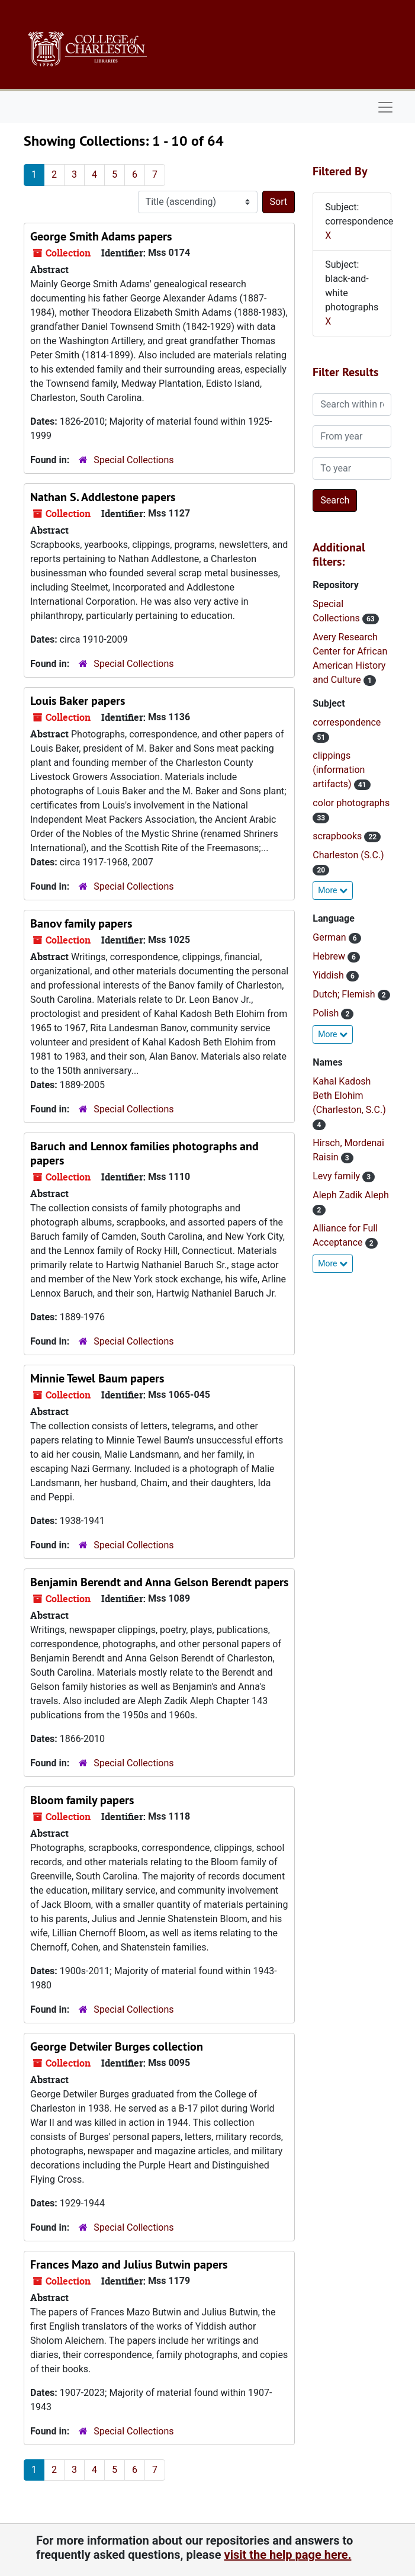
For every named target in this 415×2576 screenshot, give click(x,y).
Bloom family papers (82, 1800)
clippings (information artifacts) (339, 770)
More (333, 890)
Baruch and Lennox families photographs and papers (144, 1153)
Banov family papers (81, 923)
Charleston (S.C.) (348, 855)
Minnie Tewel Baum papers (97, 1378)
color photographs (351, 803)
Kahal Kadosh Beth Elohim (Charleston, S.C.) (349, 1095)
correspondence (347, 722)
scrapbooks (338, 836)
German (330, 937)
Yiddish (329, 975)
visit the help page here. (288, 2555)
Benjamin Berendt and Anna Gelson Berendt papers (159, 1582)
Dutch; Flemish (345, 994)
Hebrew (330, 956)
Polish (327, 1013)
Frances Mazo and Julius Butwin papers (128, 2264)
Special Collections (133, 460)
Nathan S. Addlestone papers (102, 497)
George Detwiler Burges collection (116, 2046)
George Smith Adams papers (101, 236)
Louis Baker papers (77, 700)
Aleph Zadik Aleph (350, 1195)
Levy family (337, 1176)
